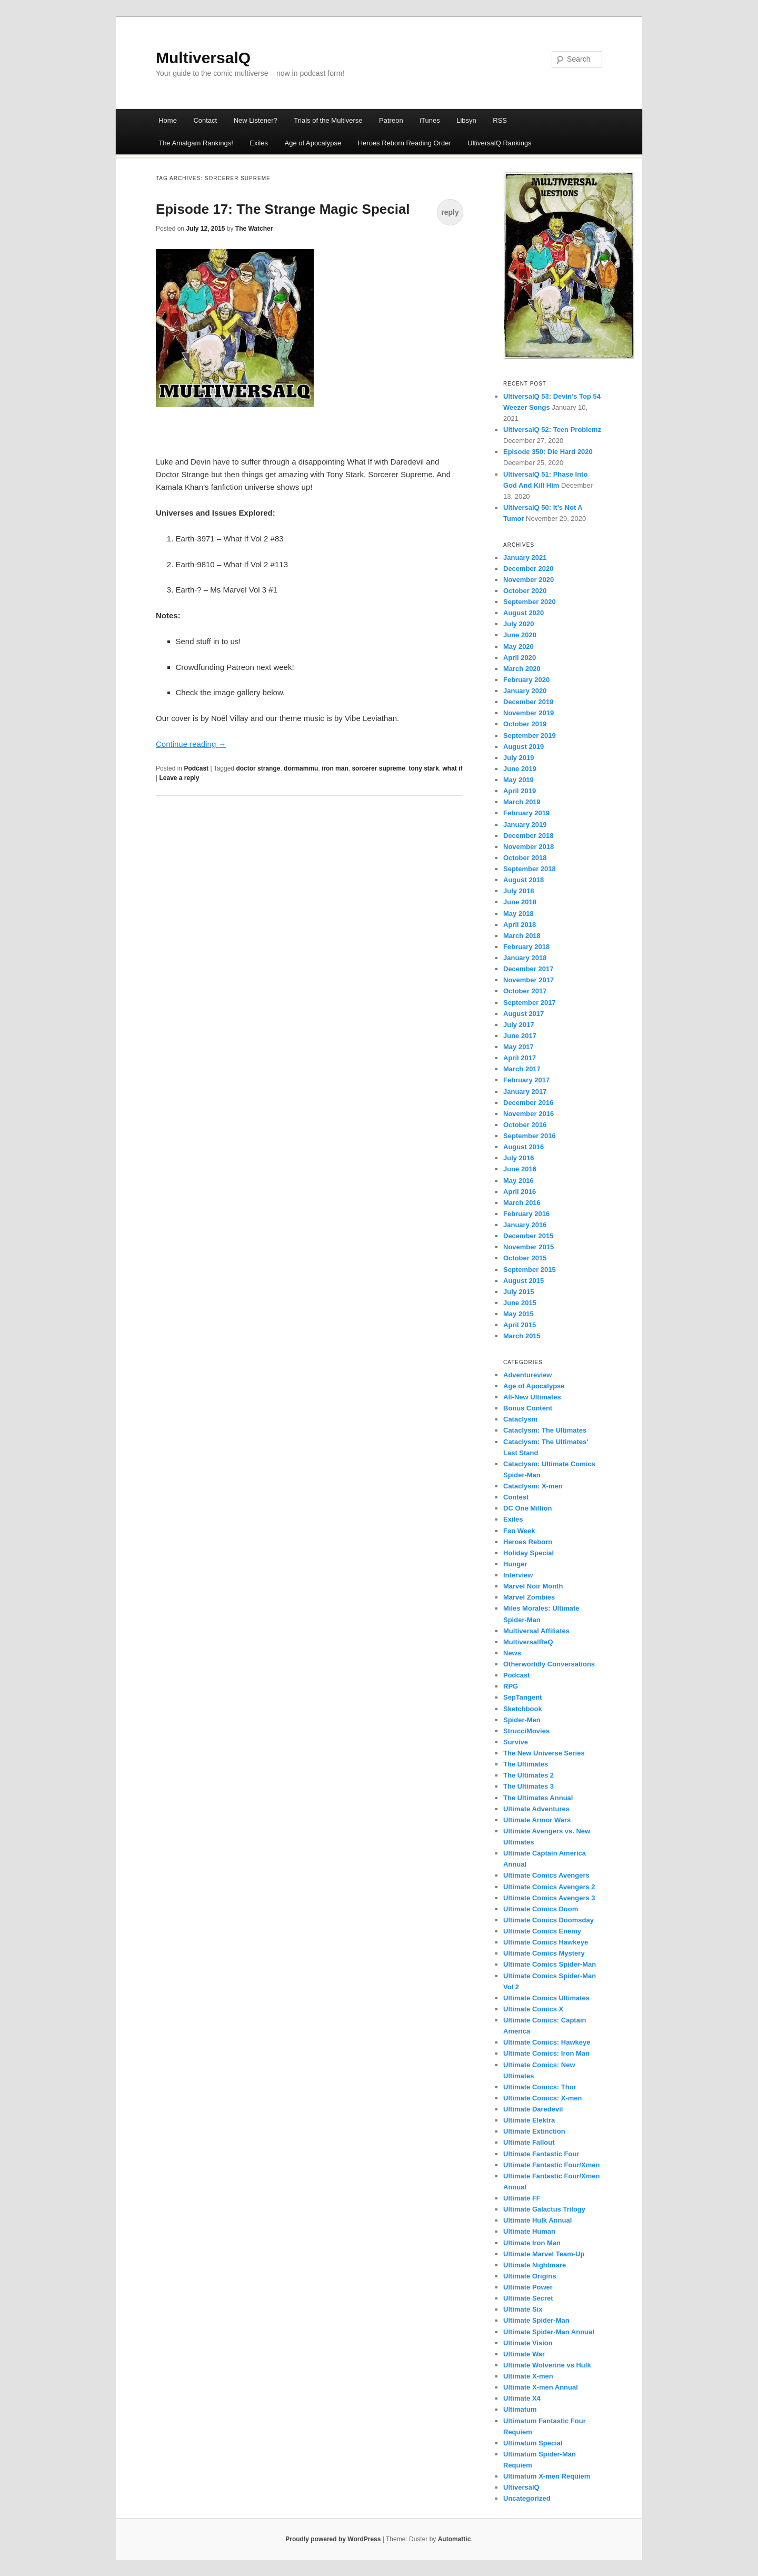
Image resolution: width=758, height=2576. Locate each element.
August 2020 (523, 613)
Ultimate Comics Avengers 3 (549, 1898)
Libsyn (466, 120)
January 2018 (524, 958)
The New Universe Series (544, 1753)
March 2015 (522, 1336)
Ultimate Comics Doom (540, 1909)
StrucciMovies (526, 1731)
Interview (518, 1575)
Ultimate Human (529, 2231)
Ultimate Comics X (533, 2009)
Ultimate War (524, 2354)
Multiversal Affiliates (536, 1631)
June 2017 (519, 1036)
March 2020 (522, 669)
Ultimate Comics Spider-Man (549, 1964)
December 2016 (528, 1103)
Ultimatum (520, 2409)
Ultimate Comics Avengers (546, 1875)
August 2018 (523, 880)
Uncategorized (527, 2498)
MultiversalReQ (528, 1642)
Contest (515, 1497)
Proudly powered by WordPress (333, 2539)
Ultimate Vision (528, 2343)
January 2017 (524, 1091)
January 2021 (524, 557)
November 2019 (528, 713)
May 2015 (518, 1314)
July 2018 (518, 891)
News (512, 1653)
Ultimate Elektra (529, 2120)
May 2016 (518, 1181)
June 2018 (519, 902)
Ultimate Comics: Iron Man (546, 2053)
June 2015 (519, 1303)
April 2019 (519, 791)
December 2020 (528, 569)
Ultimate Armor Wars (537, 1820)
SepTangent (522, 1697)
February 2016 (526, 1214)
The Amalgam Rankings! (195, 143)
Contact (205, 120)
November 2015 (528, 1247)
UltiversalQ (521, 2487)
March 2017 (522, 1069)
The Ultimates (525, 1764)
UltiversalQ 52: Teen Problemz (552, 429)
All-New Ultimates (532, 1397)
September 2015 (529, 1270)
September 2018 (529, 869)
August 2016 (523, 1147)
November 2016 (528, 1114)
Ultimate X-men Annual (540, 2387)
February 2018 (526, 947)
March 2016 (522, 1203)
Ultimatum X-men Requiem (546, 2476)
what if (453, 768)
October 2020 (524, 591)
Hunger (515, 1564)
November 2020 (528, 580)
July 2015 (518, 1292)
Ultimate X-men (528, 2376)
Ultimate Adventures (536, 1809)
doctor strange (258, 768)
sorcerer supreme (378, 768)
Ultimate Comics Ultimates (546, 1998)
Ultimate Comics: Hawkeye (546, 2042)
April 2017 (519, 1058)
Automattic (454, 2539)
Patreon (391, 120)
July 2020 (518, 624)
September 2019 (529, 735)
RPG (510, 1686)
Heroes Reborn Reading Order (404, 143)
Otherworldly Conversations (549, 1664)
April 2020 (519, 658)
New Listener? (255, 120)
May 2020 (518, 646)
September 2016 (529, 1136)
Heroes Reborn (527, 1542)
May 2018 (518, 913)
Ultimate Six (522, 2309)
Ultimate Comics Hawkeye (545, 1942)
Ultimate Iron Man (532, 2243)
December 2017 (528, 969)
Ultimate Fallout (529, 2142)
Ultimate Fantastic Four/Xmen (551, 2165)
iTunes (430, 120)
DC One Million (527, 1508)
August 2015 (523, 1281)
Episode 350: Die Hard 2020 (548, 452)
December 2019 (528, 702)
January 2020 (524, 691)
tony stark (423, 768)
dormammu (301, 768)
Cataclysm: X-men (533, 1486)
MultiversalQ (203, 57)
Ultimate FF (522, 2198)
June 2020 (519, 635)
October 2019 (524, 724)
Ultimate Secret (528, 2298)
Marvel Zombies (529, 1597)
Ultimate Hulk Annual (537, 2220)
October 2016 (524, 1125)
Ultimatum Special (533, 2443)
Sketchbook (522, 1709)
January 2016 (524, 1225)
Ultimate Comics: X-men (542, 2098)
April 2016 (519, 1192)
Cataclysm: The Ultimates (544, 1430)
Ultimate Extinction (534, 2131)
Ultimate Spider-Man (536, 2320)
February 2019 (526, 813)
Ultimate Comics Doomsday (548, 1920)
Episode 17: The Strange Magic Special (283, 209)
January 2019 (524, 824)
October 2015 (524, 1258)
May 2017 (518, 1047)
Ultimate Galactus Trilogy (544, 2209)
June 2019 (519, 769)
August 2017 (523, 1014)
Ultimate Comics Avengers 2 (549, 1887)
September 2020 (529, 602)
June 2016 (519, 1169)
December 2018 (528, 836)
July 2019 (518, 758)
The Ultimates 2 (528, 1775)
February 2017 (526, 1080)
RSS (500, 120)
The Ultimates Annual (538, 1798)
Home (167, 120)
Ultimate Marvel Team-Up (543, 2254)
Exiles (259, 143)
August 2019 (523, 747)
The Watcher (254, 228)
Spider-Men (522, 1720)
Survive (515, 1742)
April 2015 (519, 1325)
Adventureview (527, 1375)
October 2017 (524, 991)
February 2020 (526, 680)
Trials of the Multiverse (328, 120)
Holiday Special (528, 1553)
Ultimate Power (528, 2287)
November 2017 (528, 980)
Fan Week (519, 1531)
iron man (335, 768)
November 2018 (528, 847)
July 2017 (518, 1025)
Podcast (196, 768)
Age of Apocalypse (313, 143)
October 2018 (524, 858)
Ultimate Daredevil (533, 2109)
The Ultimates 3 (528, 1786)
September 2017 (529, 1002)
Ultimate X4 (522, 2398)
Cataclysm (520, 1419)
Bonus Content (527, 1408)
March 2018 (522, 936)
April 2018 (519, 925)
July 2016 (518, 1158)
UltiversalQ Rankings (499, 143)
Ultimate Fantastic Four (541, 2154)
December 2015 (528, 1236)
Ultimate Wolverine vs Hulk (547, 2365)
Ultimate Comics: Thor (539, 2087)
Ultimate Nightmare (534, 2265)
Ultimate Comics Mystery (544, 1953)
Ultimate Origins (529, 2276)
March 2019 (522, 802)
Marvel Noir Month (533, 1586)
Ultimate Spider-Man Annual (548, 2332)
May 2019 (518, 780)
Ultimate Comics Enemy (542, 1931)
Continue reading (191, 743)
